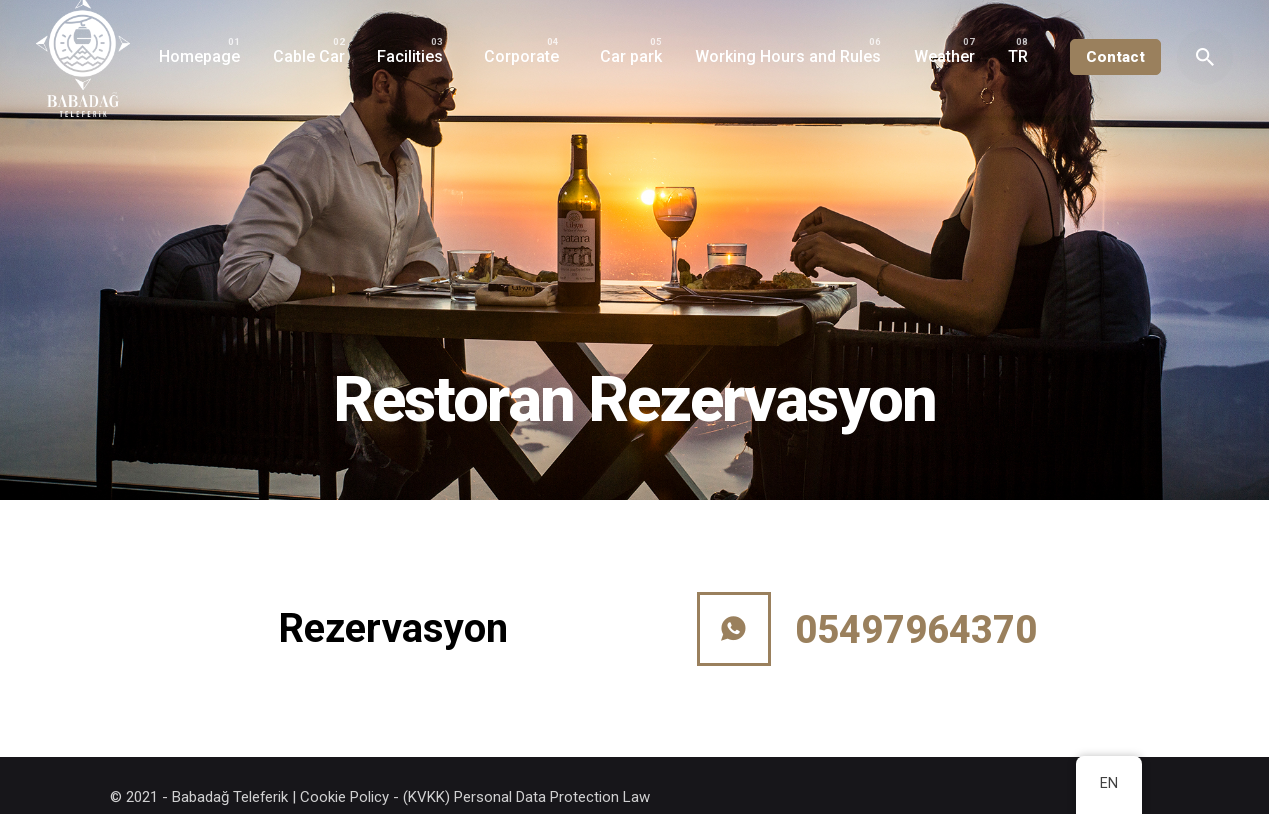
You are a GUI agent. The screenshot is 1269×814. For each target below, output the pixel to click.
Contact (1115, 57)
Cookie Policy (344, 797)
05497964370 (916, 630)
